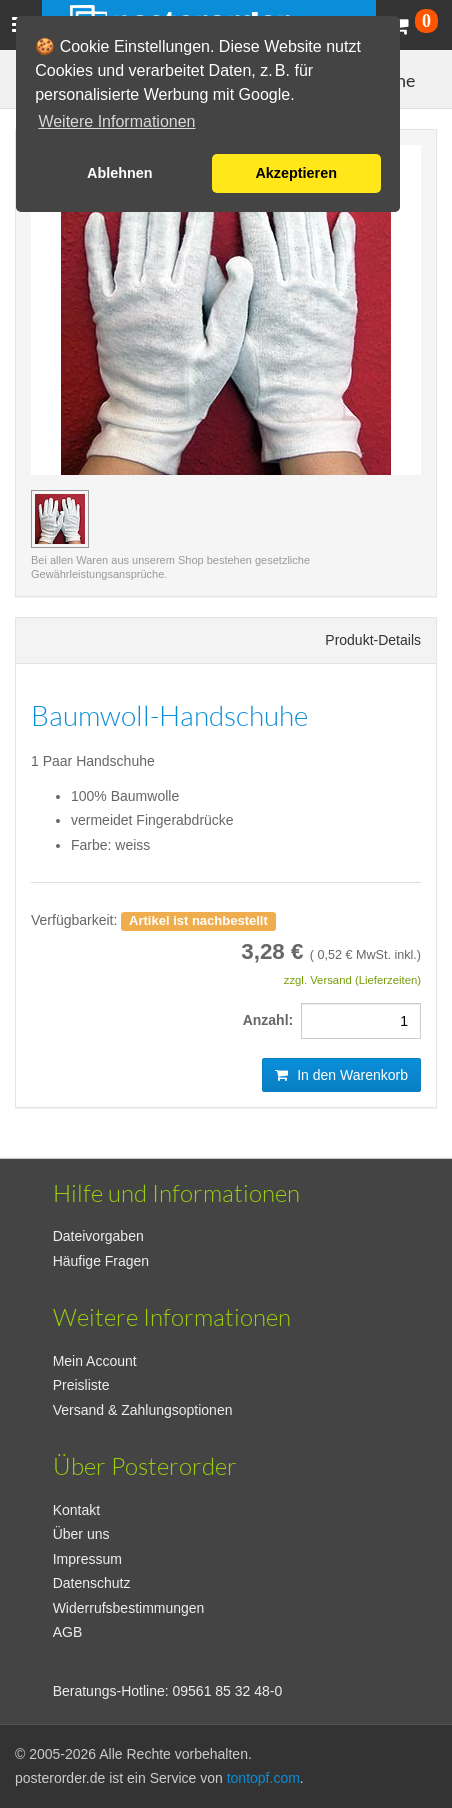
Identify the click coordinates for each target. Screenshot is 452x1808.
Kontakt (76, 1510)
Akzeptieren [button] (296, 173)
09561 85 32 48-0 (228, 1691)
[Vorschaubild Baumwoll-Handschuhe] (60, 519)
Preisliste (81, 1385)
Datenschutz (92, 1583)
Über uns (81, 1534)
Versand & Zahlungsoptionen (143, 1410)
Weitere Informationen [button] (116, 121)
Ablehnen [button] (120, 173)
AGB (68, 1632)
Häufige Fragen (101, 1261)
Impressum (87, 1559)
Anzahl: (272, 1020)
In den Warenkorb (341, 1075)
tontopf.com (263, 1778)
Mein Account (95, 1361)
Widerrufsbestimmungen (129, 1608)
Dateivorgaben (98, 1236)
